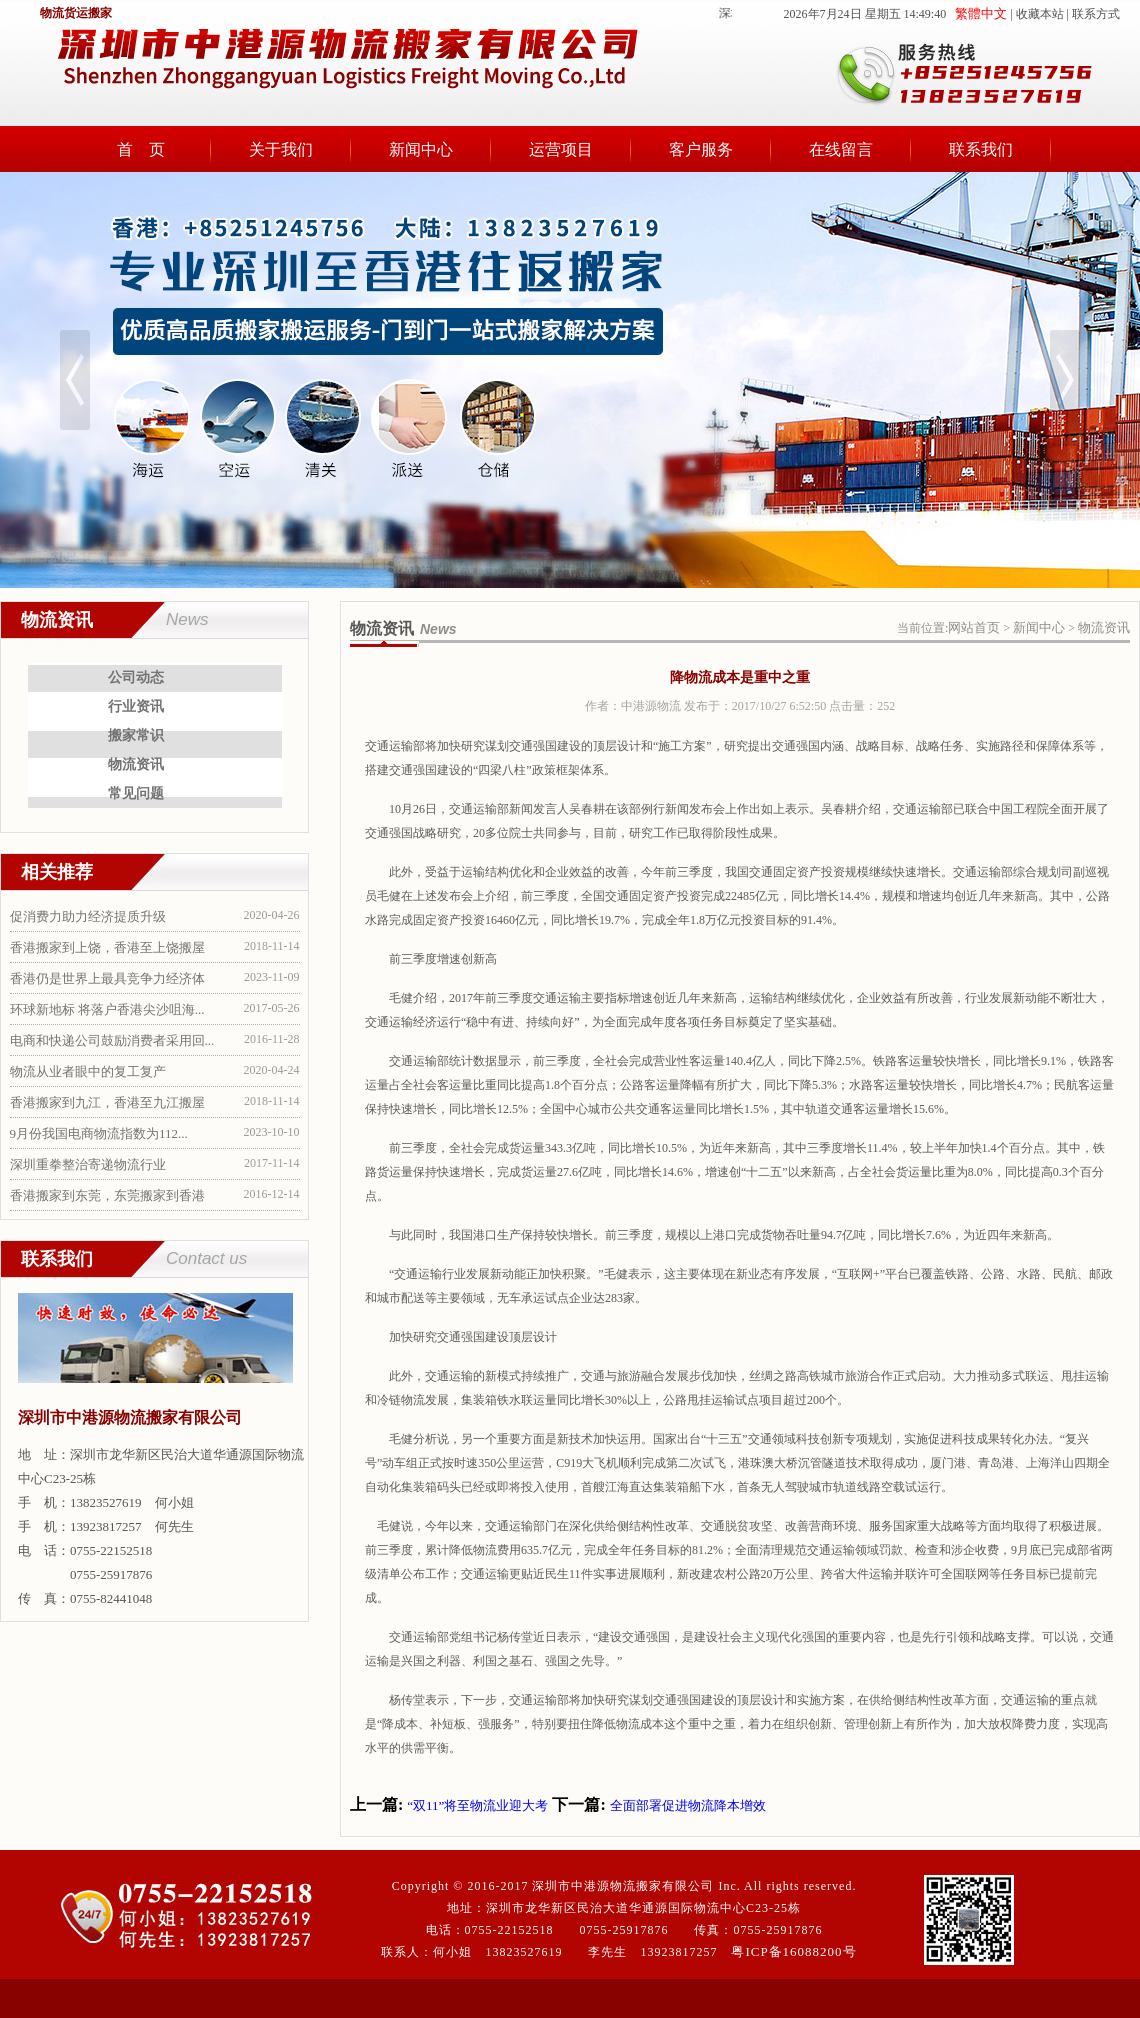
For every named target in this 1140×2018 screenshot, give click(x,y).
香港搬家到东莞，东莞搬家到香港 (107, 1195)
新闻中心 (421, 149)
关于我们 (281, 149)
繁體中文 (981, 13)
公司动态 (136, 677)
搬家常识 (136, 735)
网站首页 (974, 627)
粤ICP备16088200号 (793, 1951)
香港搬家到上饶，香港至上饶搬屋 (107, 947)
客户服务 (701, 149)
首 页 (141, 149)
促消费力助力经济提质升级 (88, 916)
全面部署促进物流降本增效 (688, 1805)
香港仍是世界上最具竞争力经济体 (107, 978)
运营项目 (561, 149)
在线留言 (841, 149)
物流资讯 (136, 764)
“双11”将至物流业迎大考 (477, 1805)
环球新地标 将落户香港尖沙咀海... (107, 1009)
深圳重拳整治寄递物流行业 (88, 1164)
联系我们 (981, 149)
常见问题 (136, 793)
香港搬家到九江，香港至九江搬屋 (107, 1102)
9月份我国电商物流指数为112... (99, 1133)
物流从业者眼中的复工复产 (88, 1071)
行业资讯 (136, 706)
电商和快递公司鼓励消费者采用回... (112, 1040)
